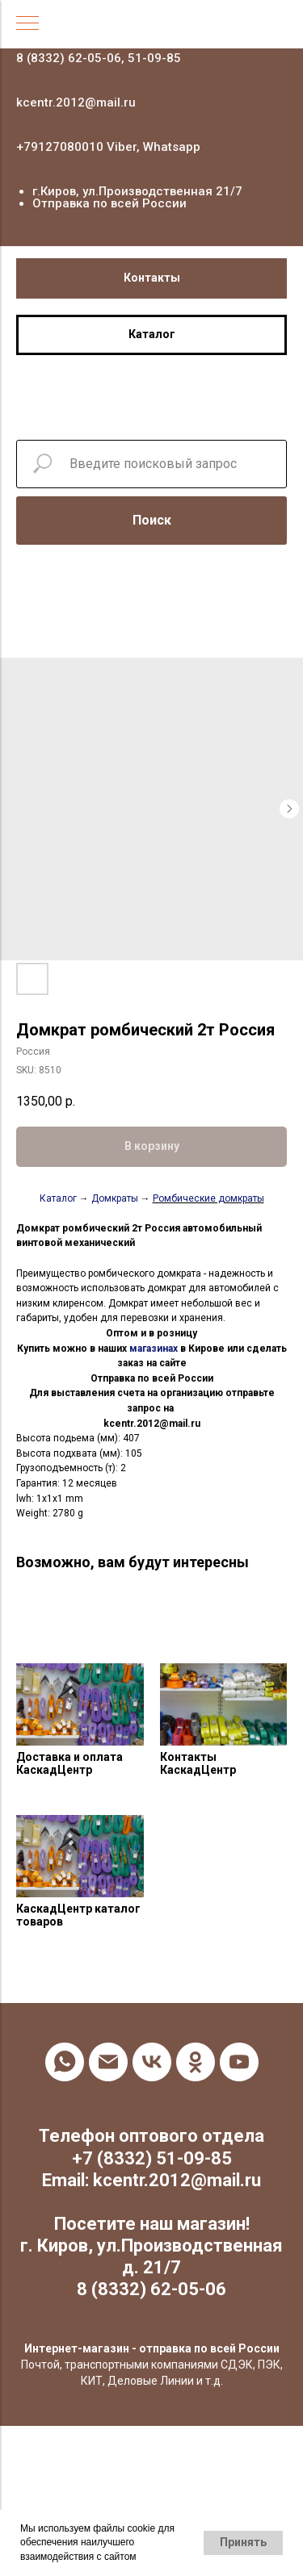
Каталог (58, 1198)
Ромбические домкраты (208, 1198)
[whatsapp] (64, 2062)
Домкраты (114, 1198)
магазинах (153, 1348)
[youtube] (239, 2062)
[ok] (195, 2062)
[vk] (152, 2062)
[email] (108, 2062)
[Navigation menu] (27, 24)
